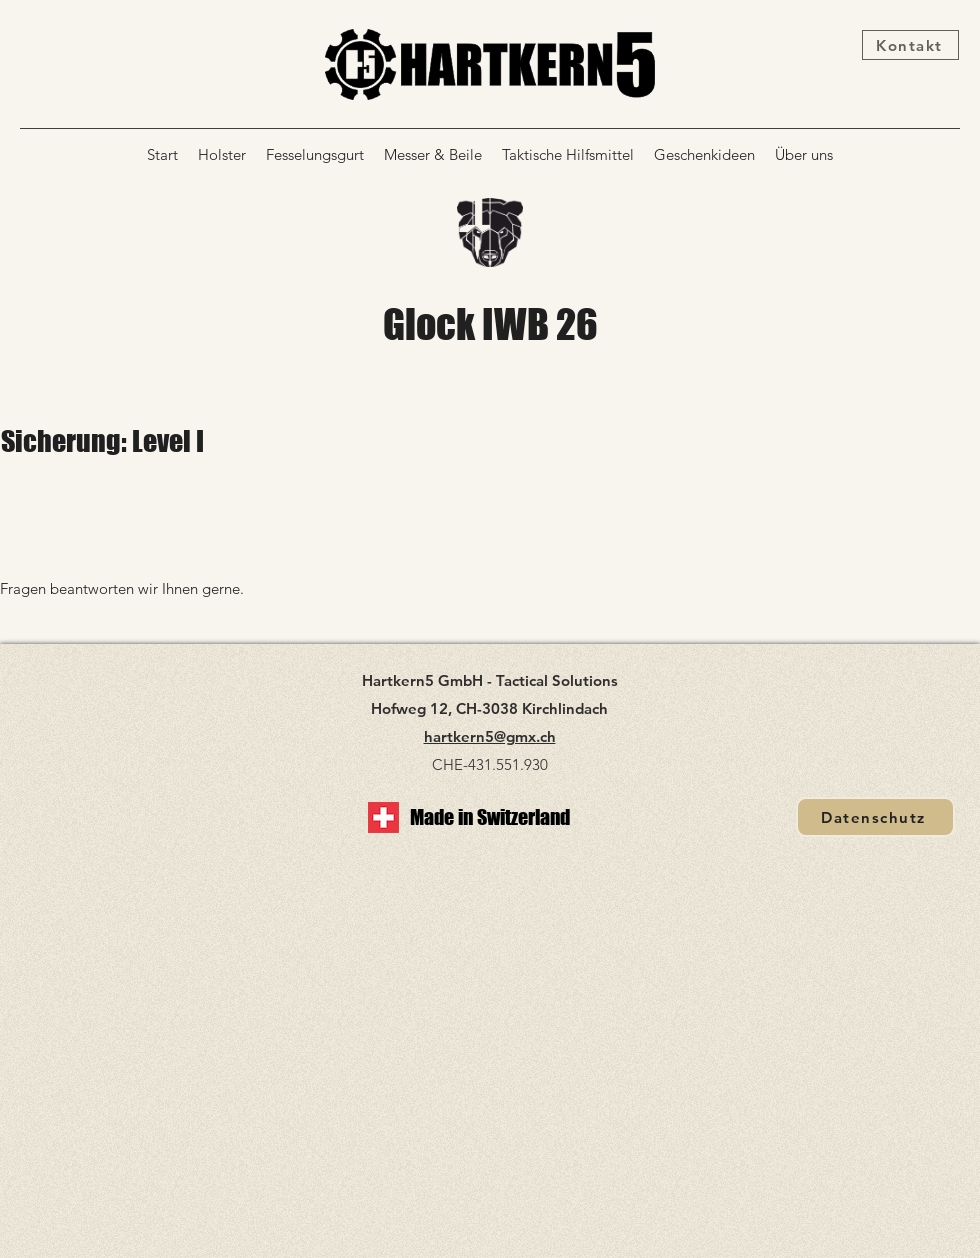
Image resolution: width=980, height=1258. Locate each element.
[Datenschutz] (875, 817)
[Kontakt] (910, 45)
